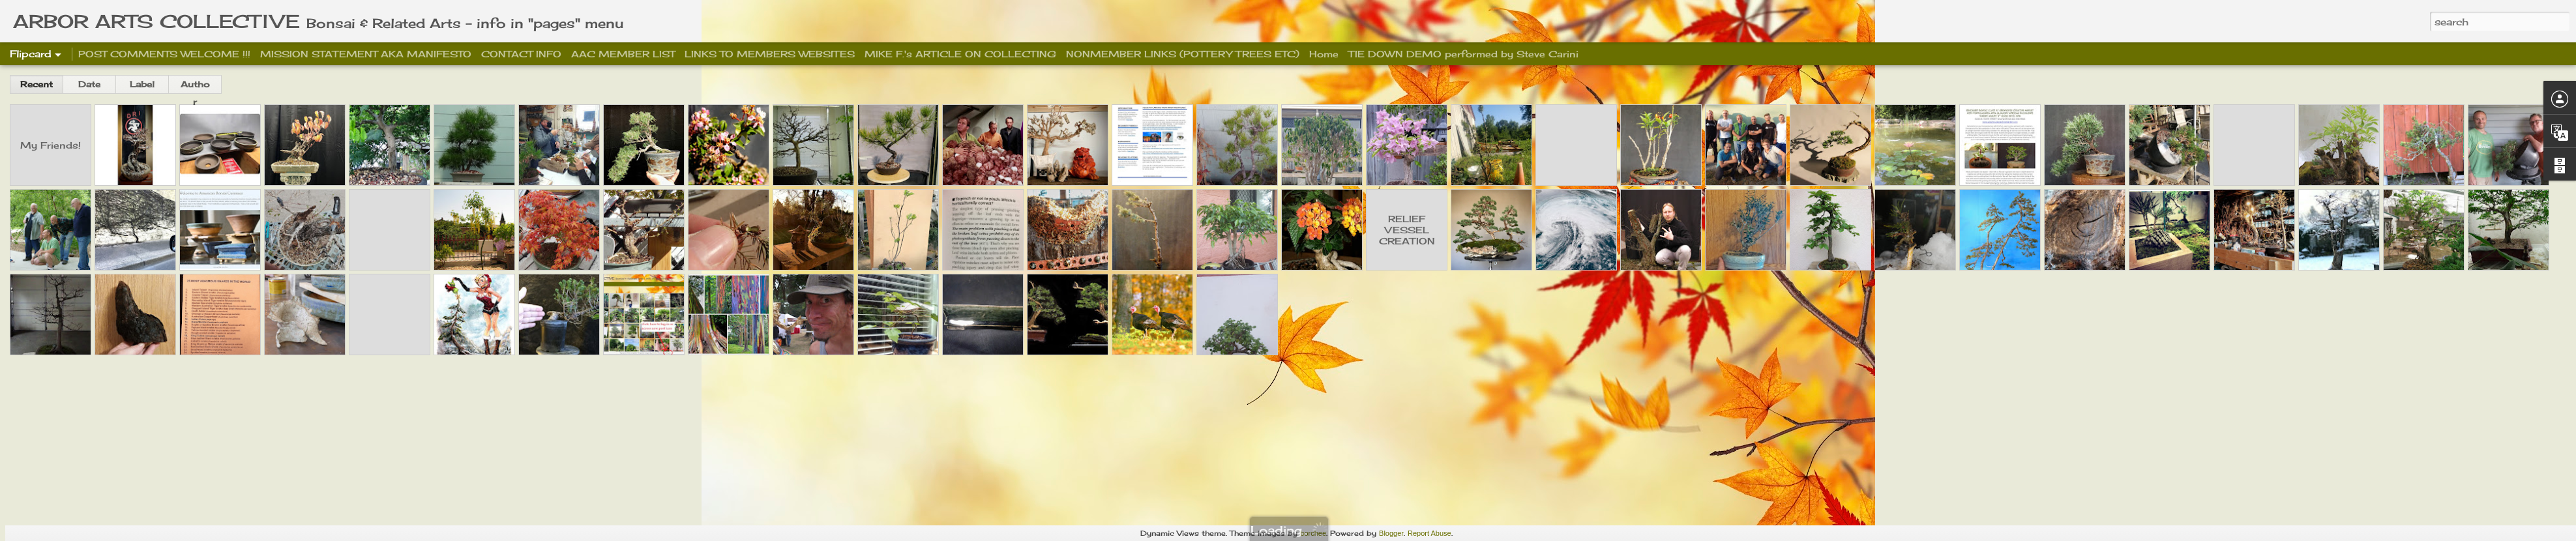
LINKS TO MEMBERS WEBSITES (770, 53)
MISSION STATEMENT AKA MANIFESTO (367, 53)
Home (1324, 53)
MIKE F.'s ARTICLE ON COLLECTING (960, 53)
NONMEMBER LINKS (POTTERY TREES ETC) (1182, 53)
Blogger (1391, 533)
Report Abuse (1429, 533)
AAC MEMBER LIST (623, 53)
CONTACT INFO (521, 53)
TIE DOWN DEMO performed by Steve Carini (1463, 53)
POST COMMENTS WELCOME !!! (164, 53)
